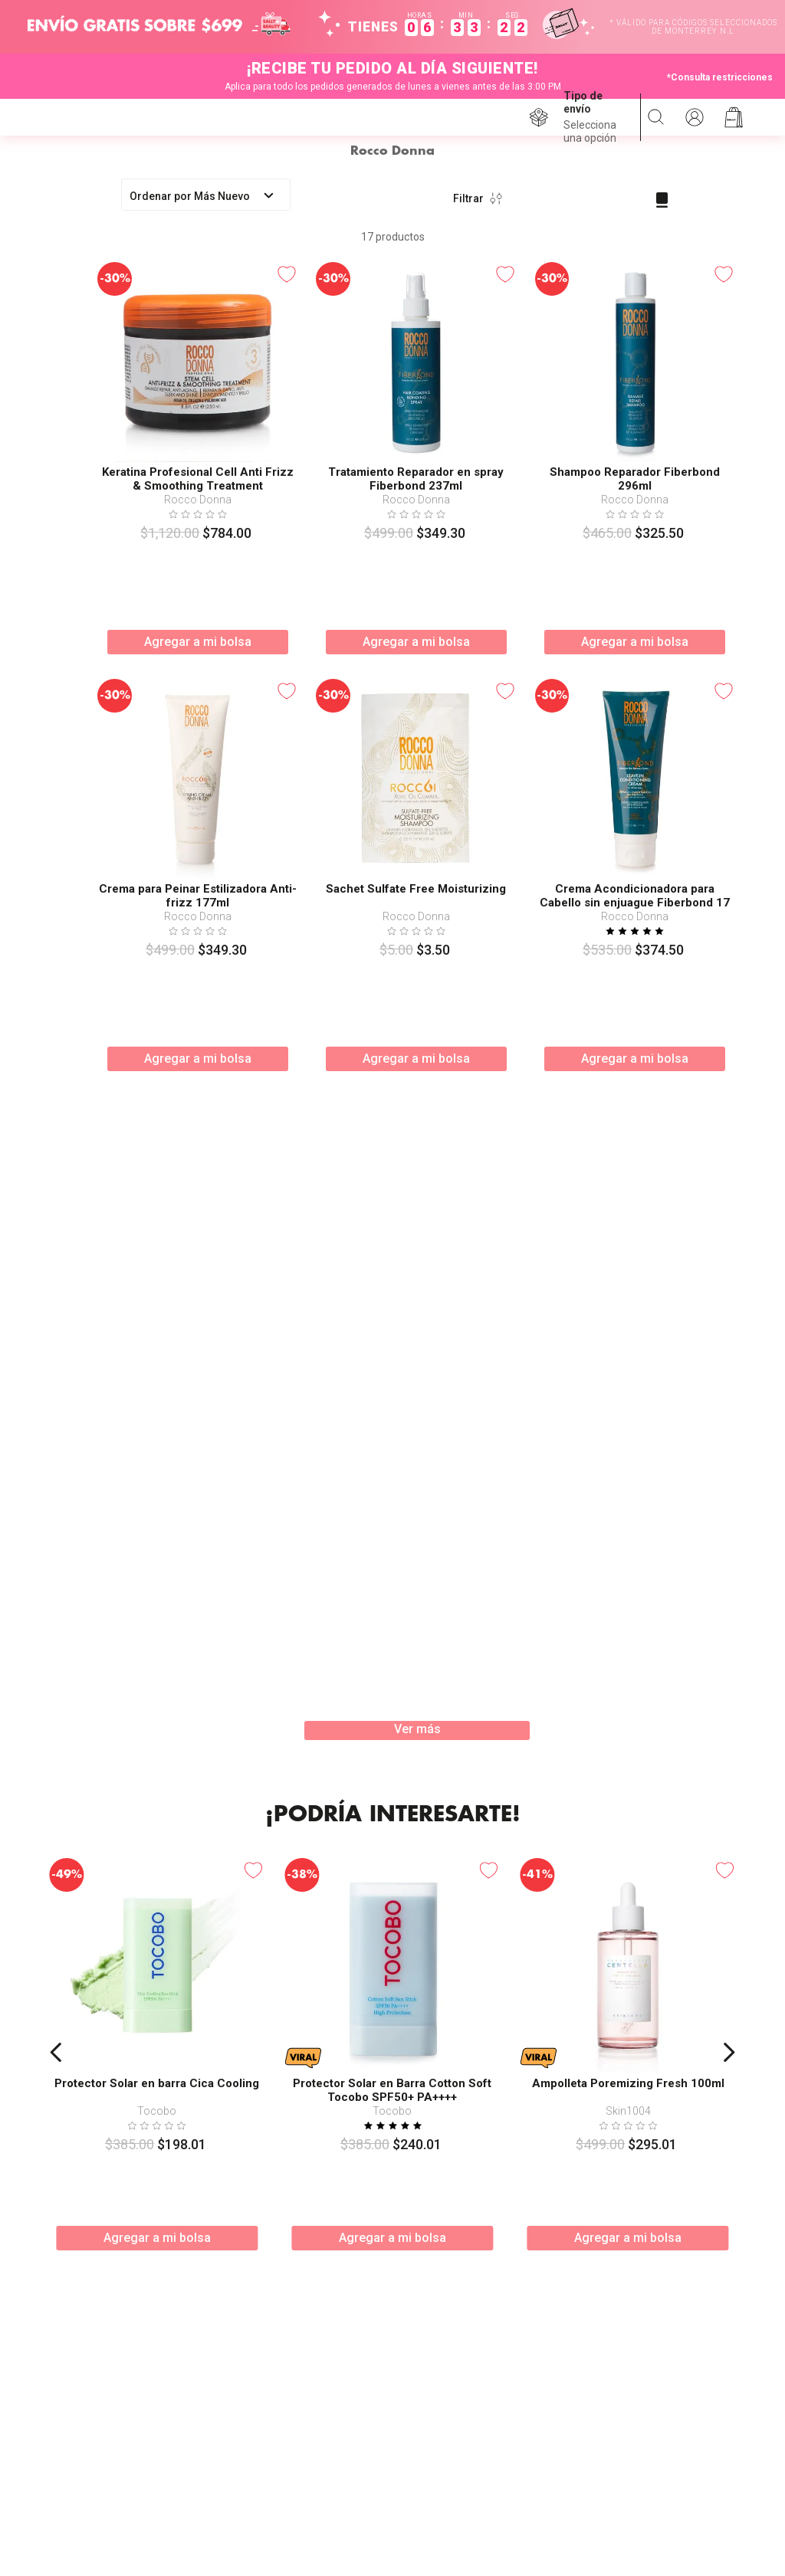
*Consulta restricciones (720, 76)
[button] (596, 117)
